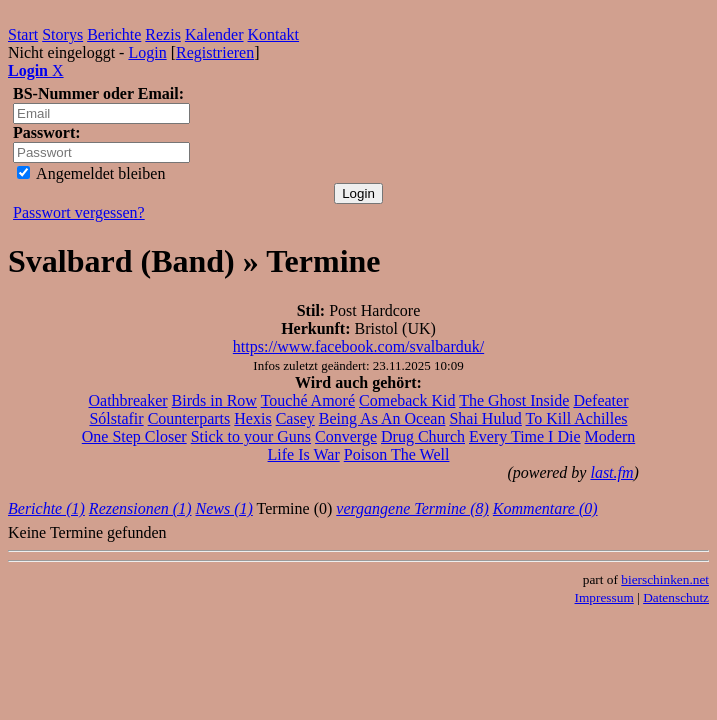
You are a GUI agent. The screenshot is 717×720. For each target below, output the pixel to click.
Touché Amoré (308, 400)
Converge (346, 436)
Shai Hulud (485, 418)
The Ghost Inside (514, 400)
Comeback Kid (407, 400)
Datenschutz (676, 597)
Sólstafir (116, 418)
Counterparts (189, 418)
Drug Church (423, 436)
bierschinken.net (665, 579)
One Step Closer (134, 436)
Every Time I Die (525, 436)
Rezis (163, 34)
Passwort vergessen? (79, 212)
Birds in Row (214, 400)
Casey (295, 418)
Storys (62, 34)
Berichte (114, 34)
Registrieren (215, 52)
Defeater (600, 400)
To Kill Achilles (577, 418)
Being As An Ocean (382, 418)
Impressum (604, 597)
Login (147, 52)
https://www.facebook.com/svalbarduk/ (358, 346)
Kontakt (274, 34)
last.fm (611, 472)
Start (23, 34)
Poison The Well (397, 454)
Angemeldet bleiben (91, 173)
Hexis (252, 418)
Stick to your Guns (251, 436)
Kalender (214, 34)
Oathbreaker (128, 400)
